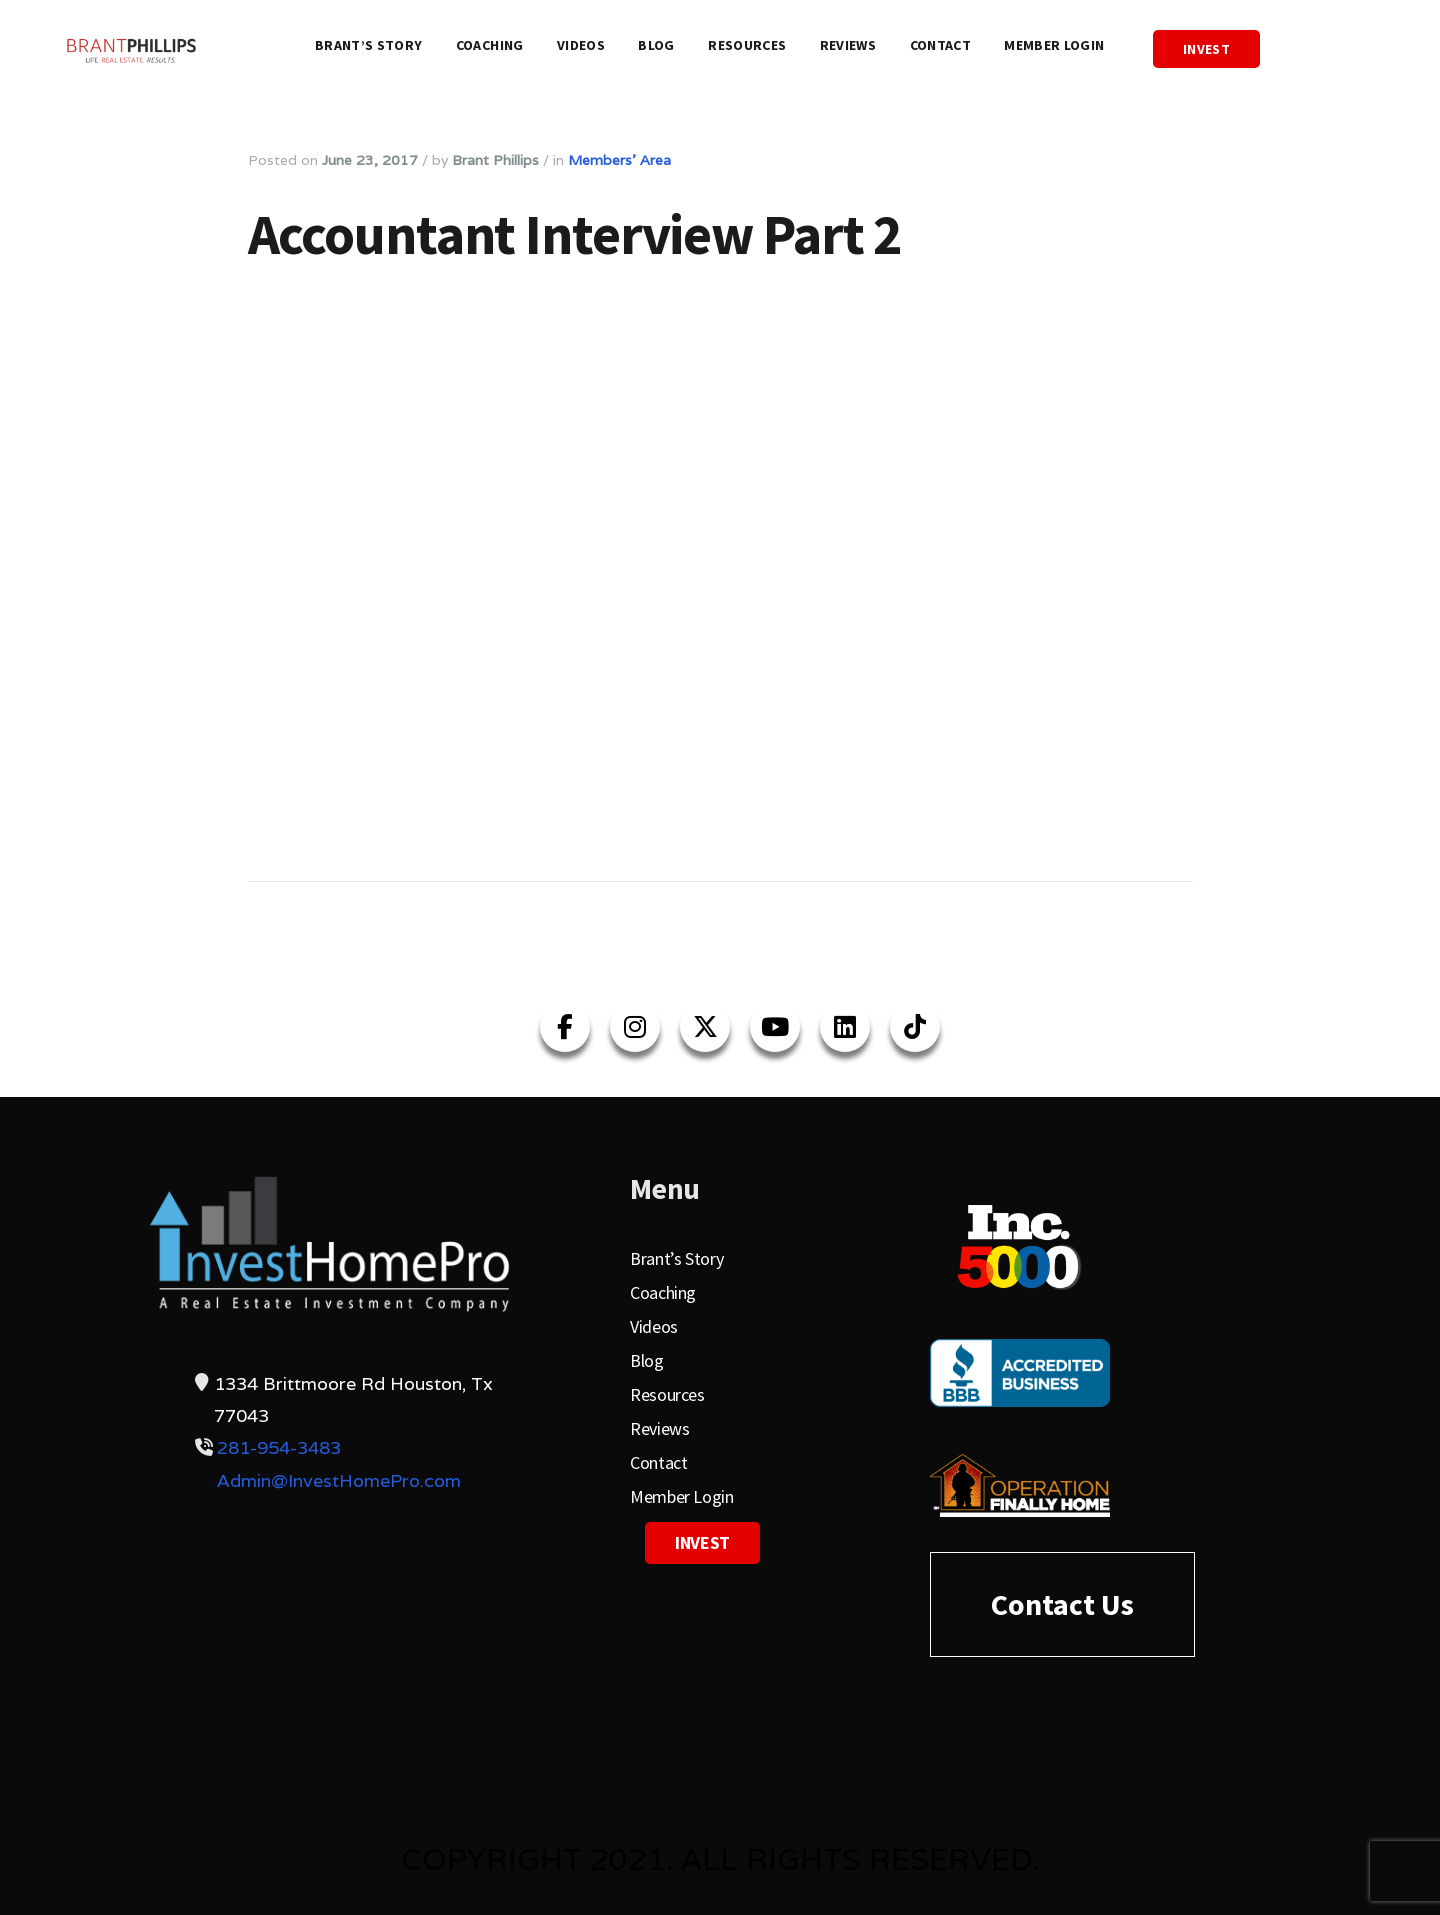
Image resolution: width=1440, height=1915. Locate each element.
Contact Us (1062, 1604)
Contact (940, 45)
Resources (747, 45)
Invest (1206, 49)
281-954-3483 (279, 1447)
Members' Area (619, 160)
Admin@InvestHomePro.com (339, 1480)
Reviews (848, 45)
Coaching (490, 45)
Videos (581, 45)
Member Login (1054, 45)
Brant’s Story (369, 45)
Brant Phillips (495, 160)
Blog (656, 45)
